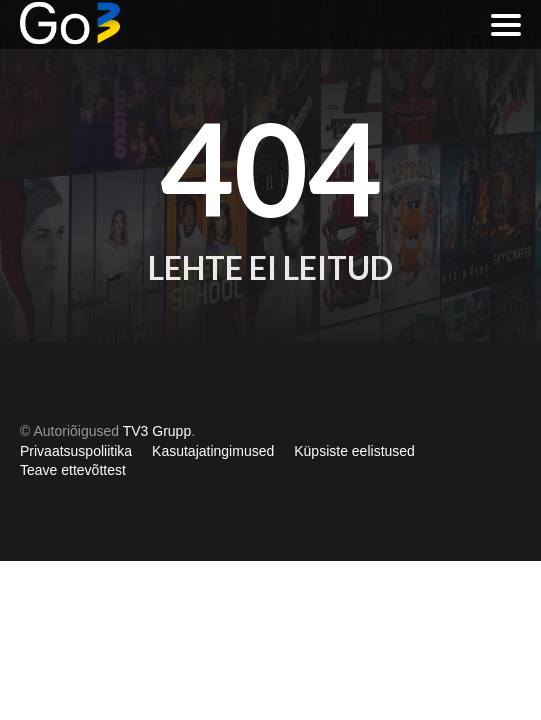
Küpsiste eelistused (354, 451)
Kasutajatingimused (213, 451)
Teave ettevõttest (73, 470)
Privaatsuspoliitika (76, 451)
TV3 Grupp (157, 431)
